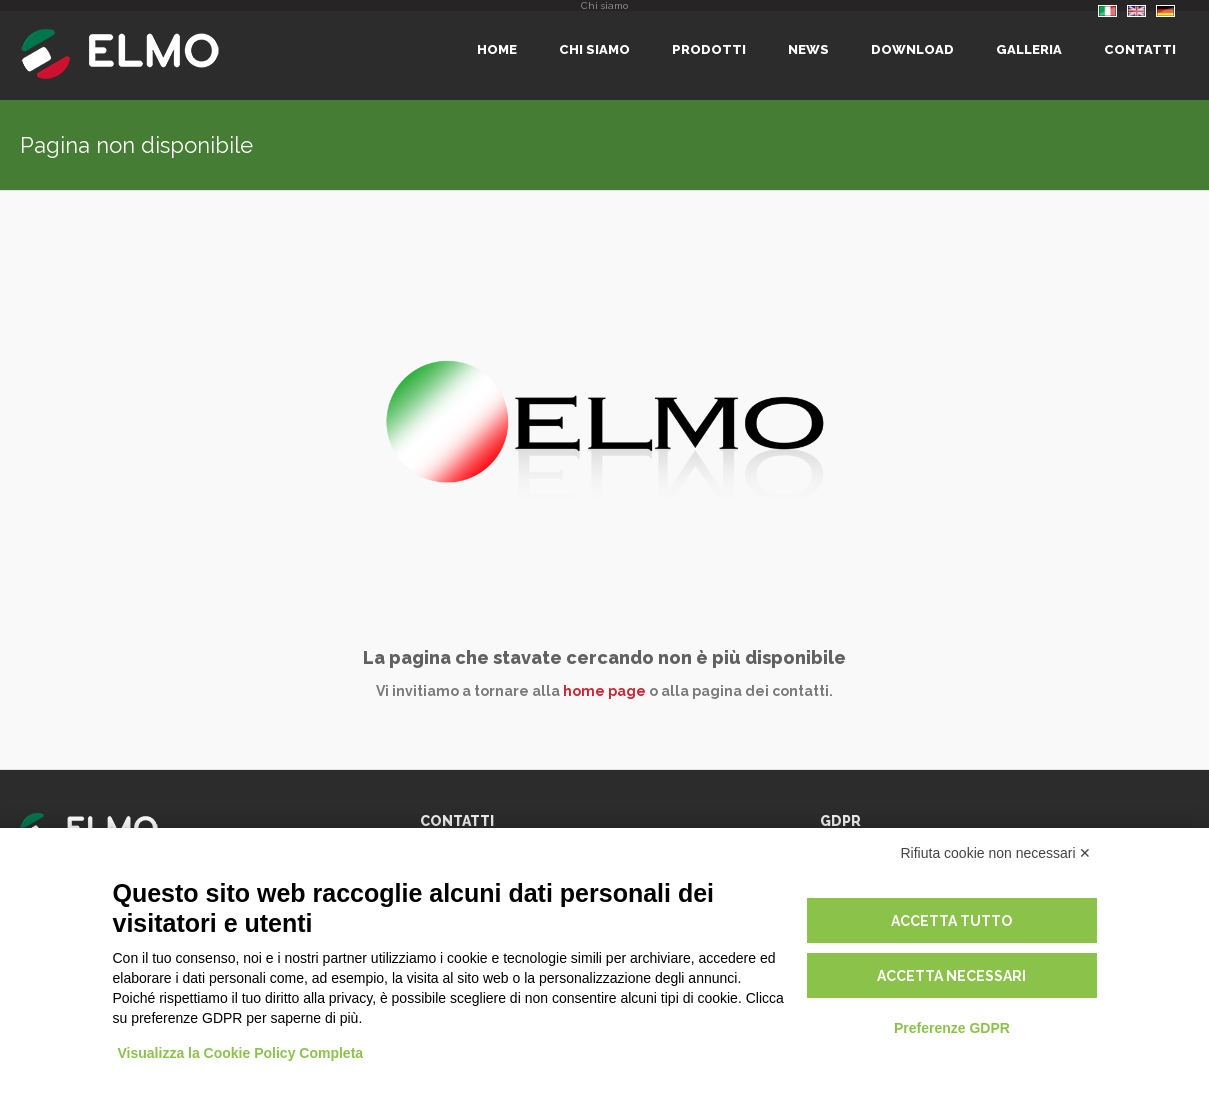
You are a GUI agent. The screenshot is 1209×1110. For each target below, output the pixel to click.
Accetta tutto (951, 921)
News (808, 49)
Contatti (1140, 49)
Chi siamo (594, 49)
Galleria (1029, 49)
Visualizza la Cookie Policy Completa (241, 1053)
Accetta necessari (951, 976)
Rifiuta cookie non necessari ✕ (996, 853)
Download (912, 49)
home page (604, 691)
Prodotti (709, 49)
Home (497, 49)
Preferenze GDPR (952, 1028)
